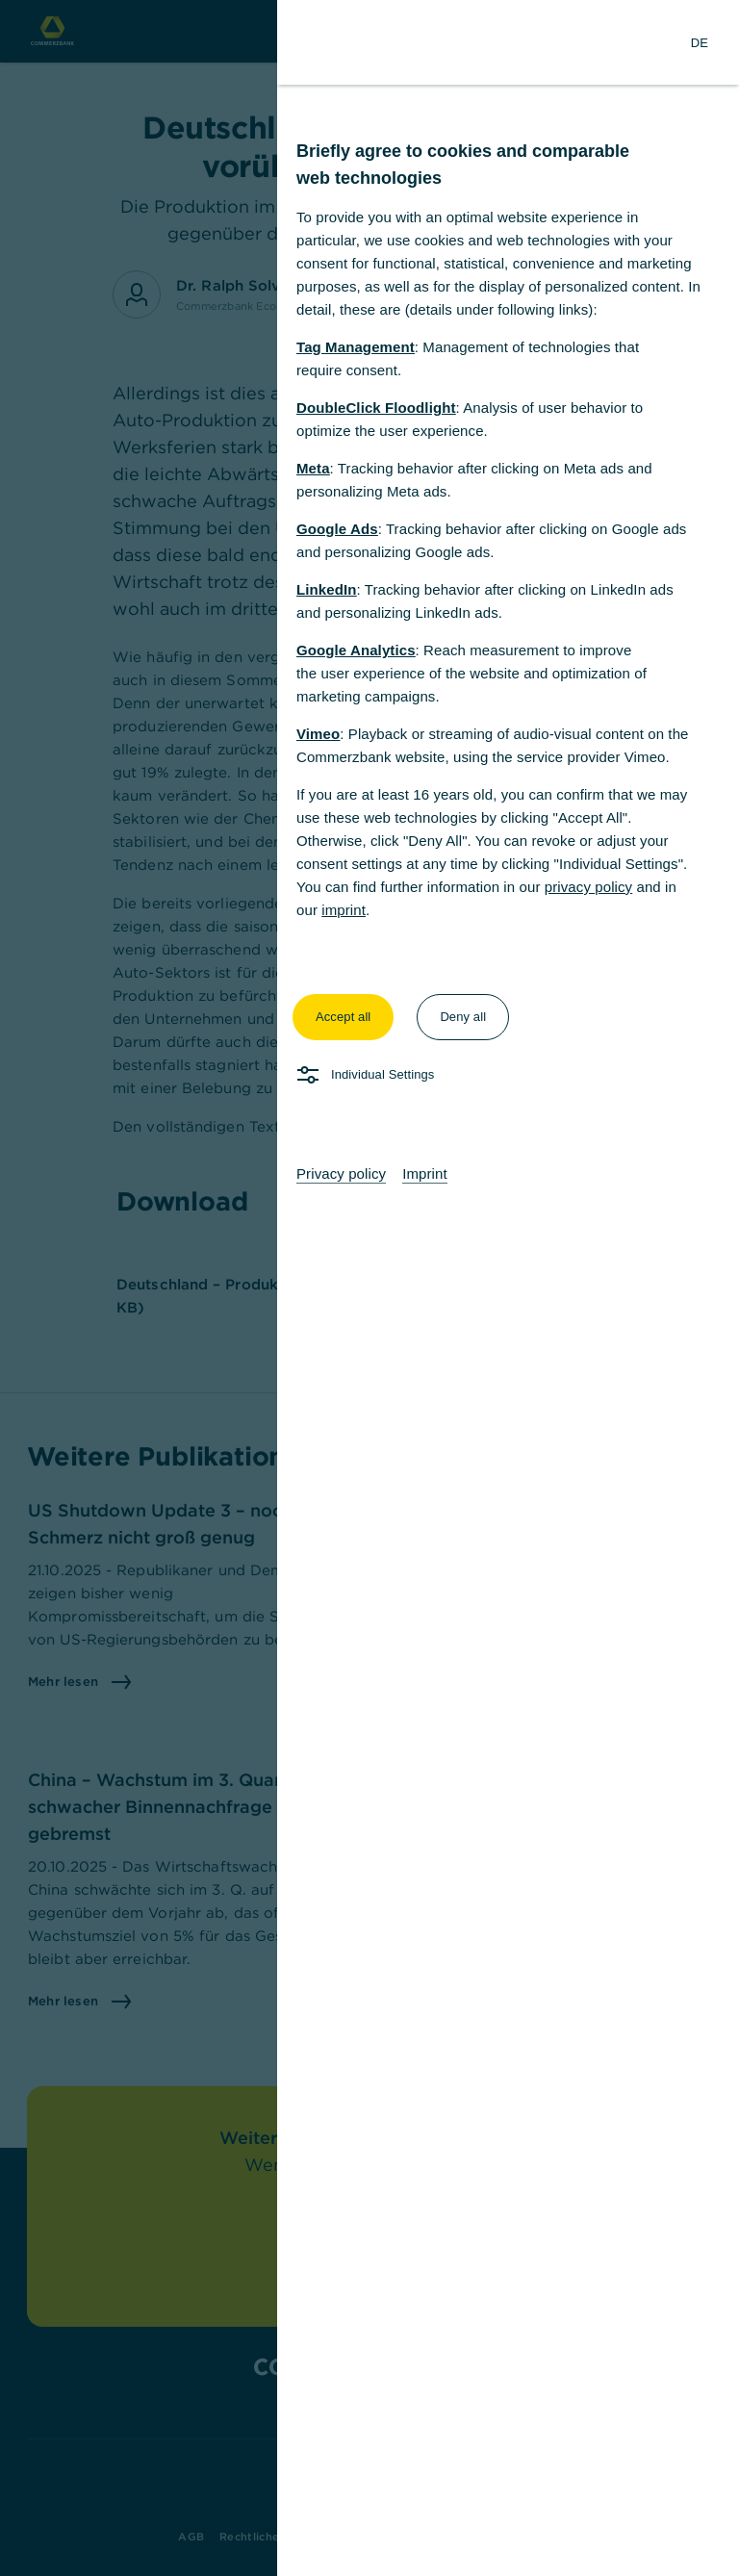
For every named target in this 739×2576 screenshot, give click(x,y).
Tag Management (355, 347)
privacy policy (588, 887)
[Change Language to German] (699, 42)
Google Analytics (356, 650)
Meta (313, 468)
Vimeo (318, 734)
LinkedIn (326, 589)
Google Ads (337, 529)
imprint (343, 910)
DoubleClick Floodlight (376, 407)
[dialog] (369, 1288)
